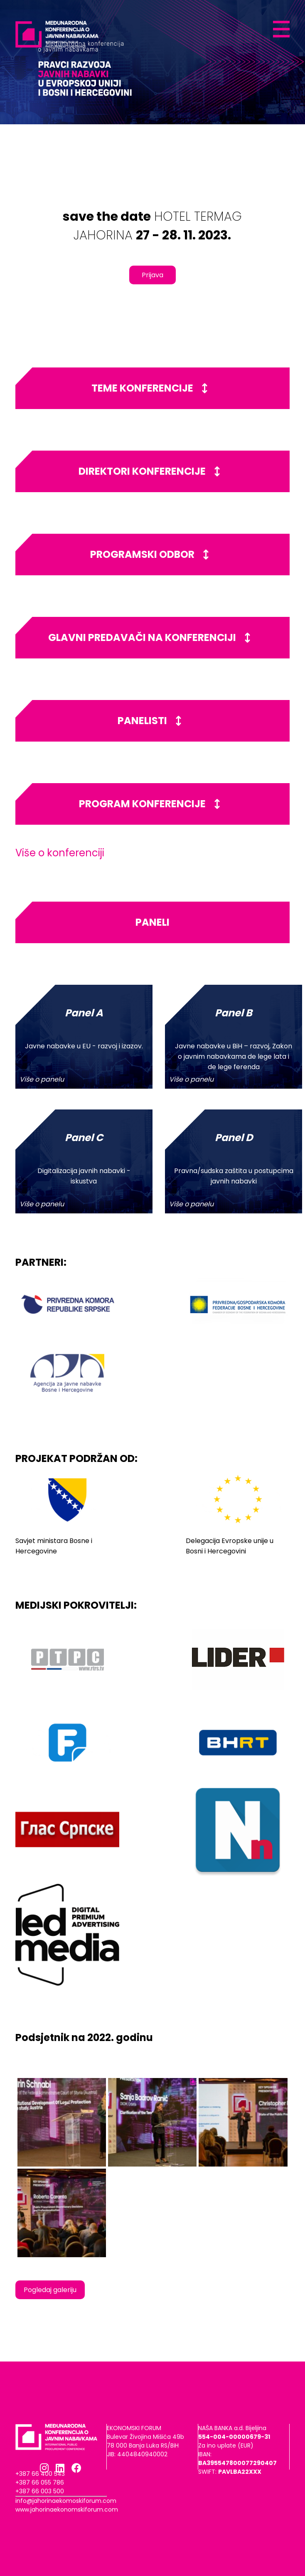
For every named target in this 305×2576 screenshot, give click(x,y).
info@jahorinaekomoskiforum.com (65, 2501)
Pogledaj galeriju (50, 2290)
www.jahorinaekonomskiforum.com (66, 2509)
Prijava (152, 275)
